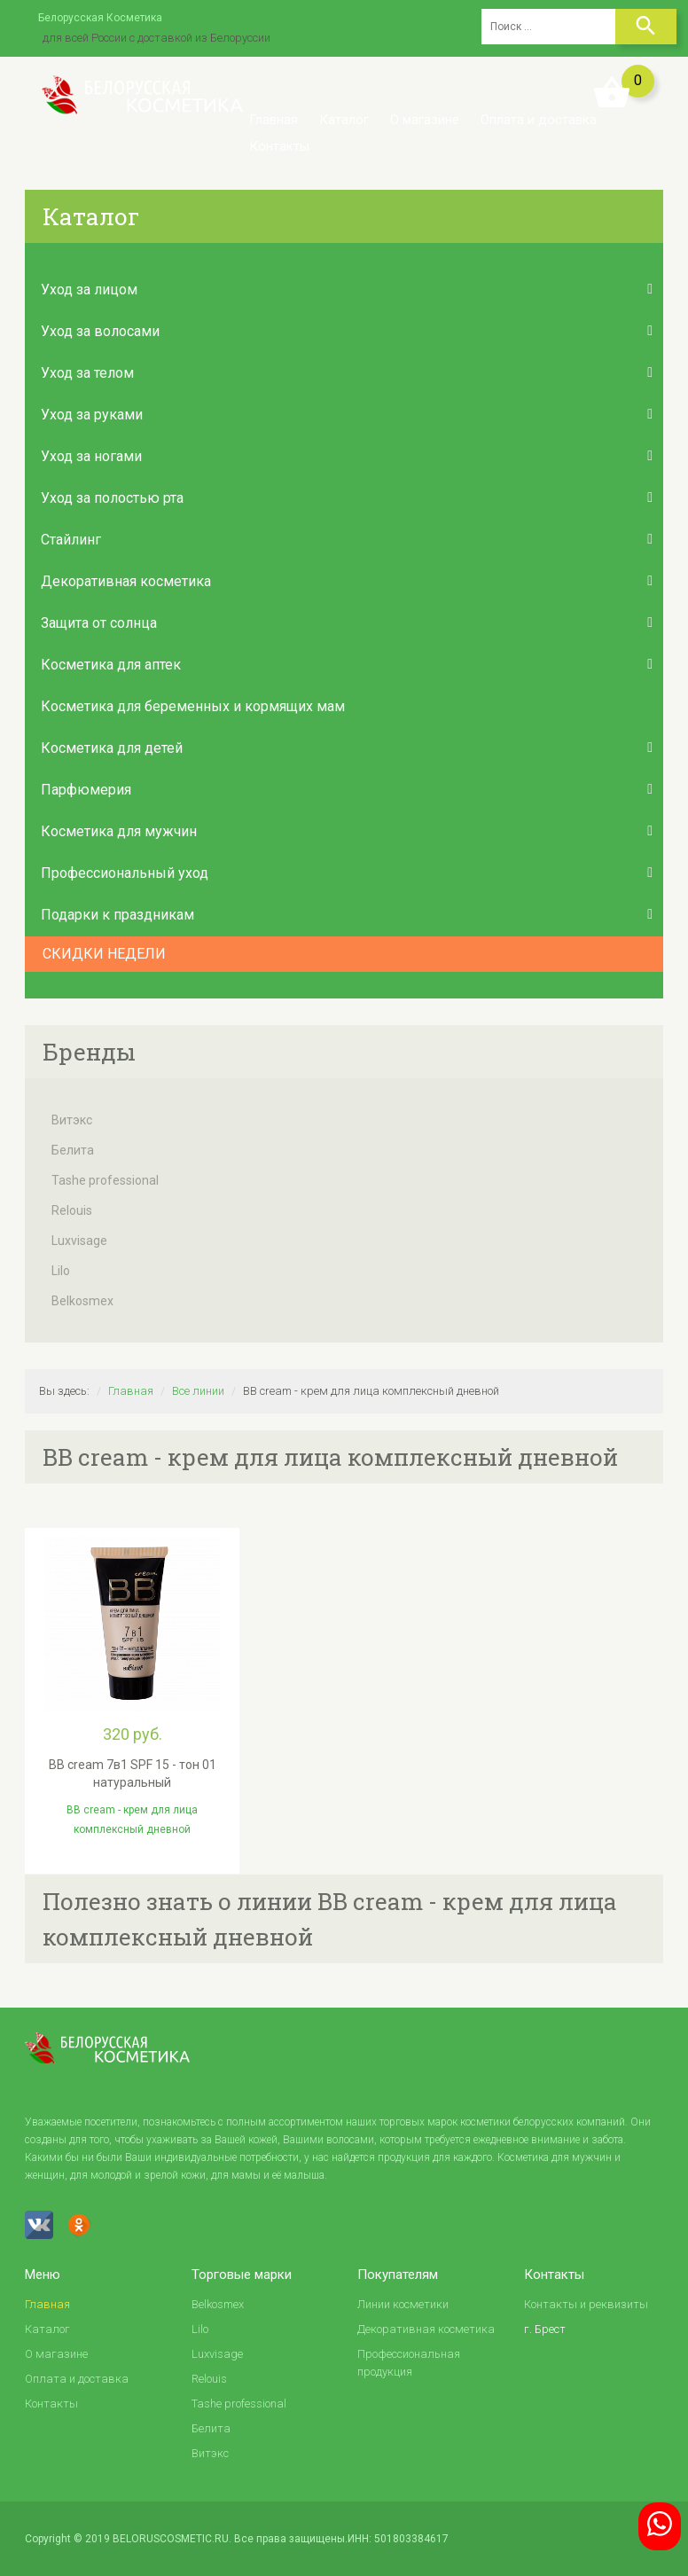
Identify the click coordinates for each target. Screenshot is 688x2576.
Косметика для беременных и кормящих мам (193, 706)
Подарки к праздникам (117, 914)
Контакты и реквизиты (586, 2304)
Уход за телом (87, 372)
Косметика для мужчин (119, 831)
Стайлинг (71, 539)
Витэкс (71, 1120)
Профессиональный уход (124, 873)
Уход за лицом (89, 289)
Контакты (279, 146)
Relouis (71, 1210)
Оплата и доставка (539, 120)
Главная (273, 120)
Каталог (344, 120)
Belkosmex (82, 1301)
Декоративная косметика (126, 581)
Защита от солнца (99, 623)
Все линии (198, 1391)
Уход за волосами (100, 331)
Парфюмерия (86, 789)
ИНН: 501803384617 (398, 2539)
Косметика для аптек (111, 664)
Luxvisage (79, 1240)
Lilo (60, 1271)
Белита (72, 1150)
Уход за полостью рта (112, 497)
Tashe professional (105, 1180)
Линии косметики (403, 2304)
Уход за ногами (91, 456)
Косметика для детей (112, 748)
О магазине (424, 120)
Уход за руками (92, 414)
